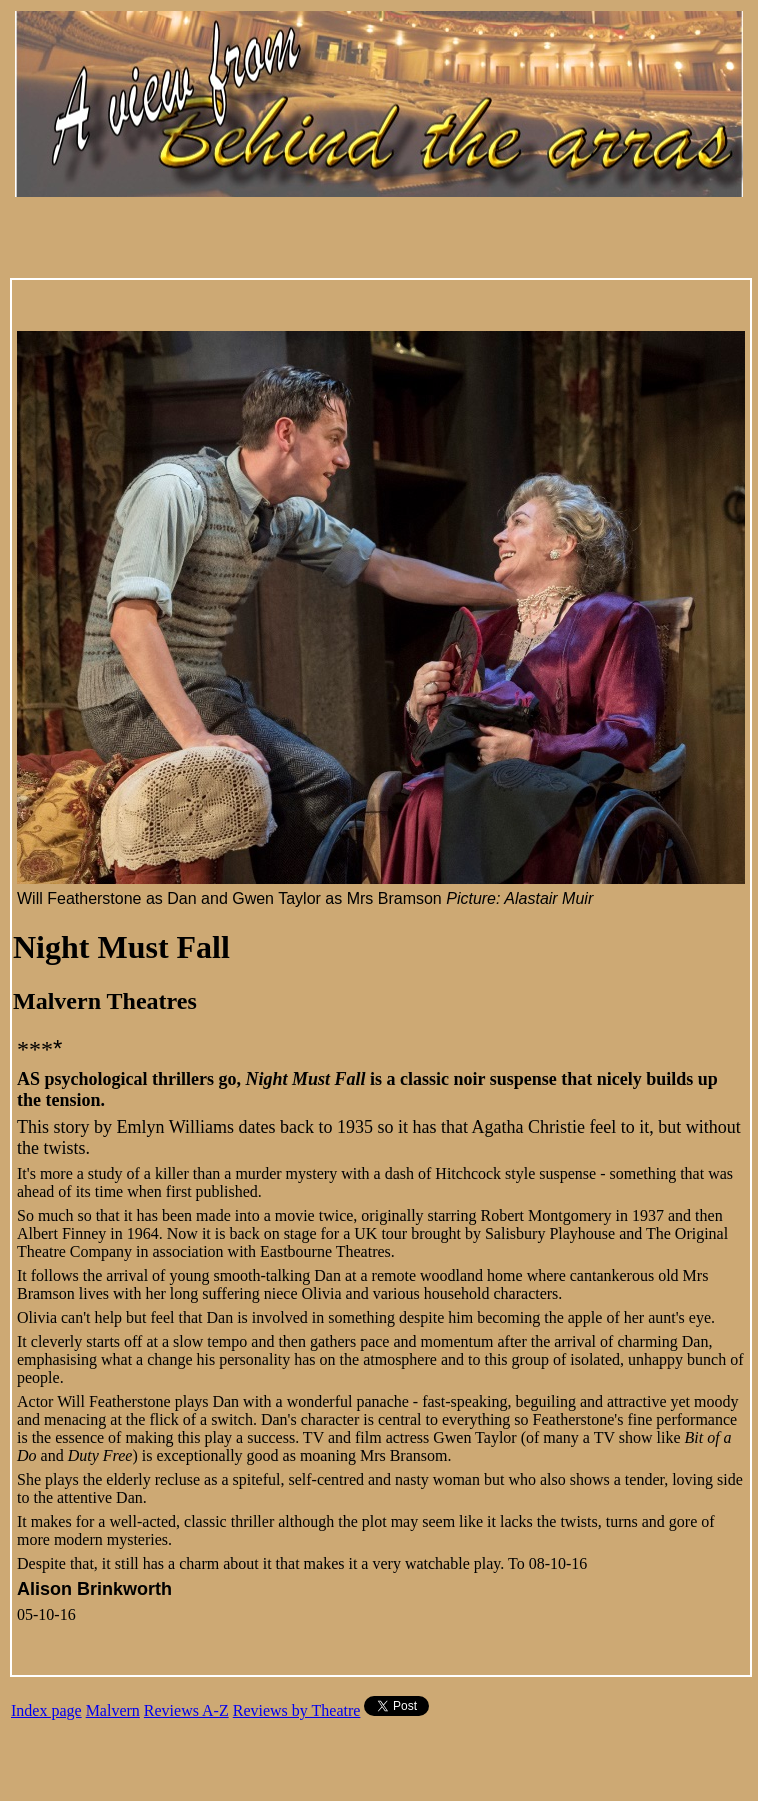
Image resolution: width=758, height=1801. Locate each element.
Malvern (113, 1710)
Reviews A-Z (186, 1710)
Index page (46, 1710)
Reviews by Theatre (297, 1710)
